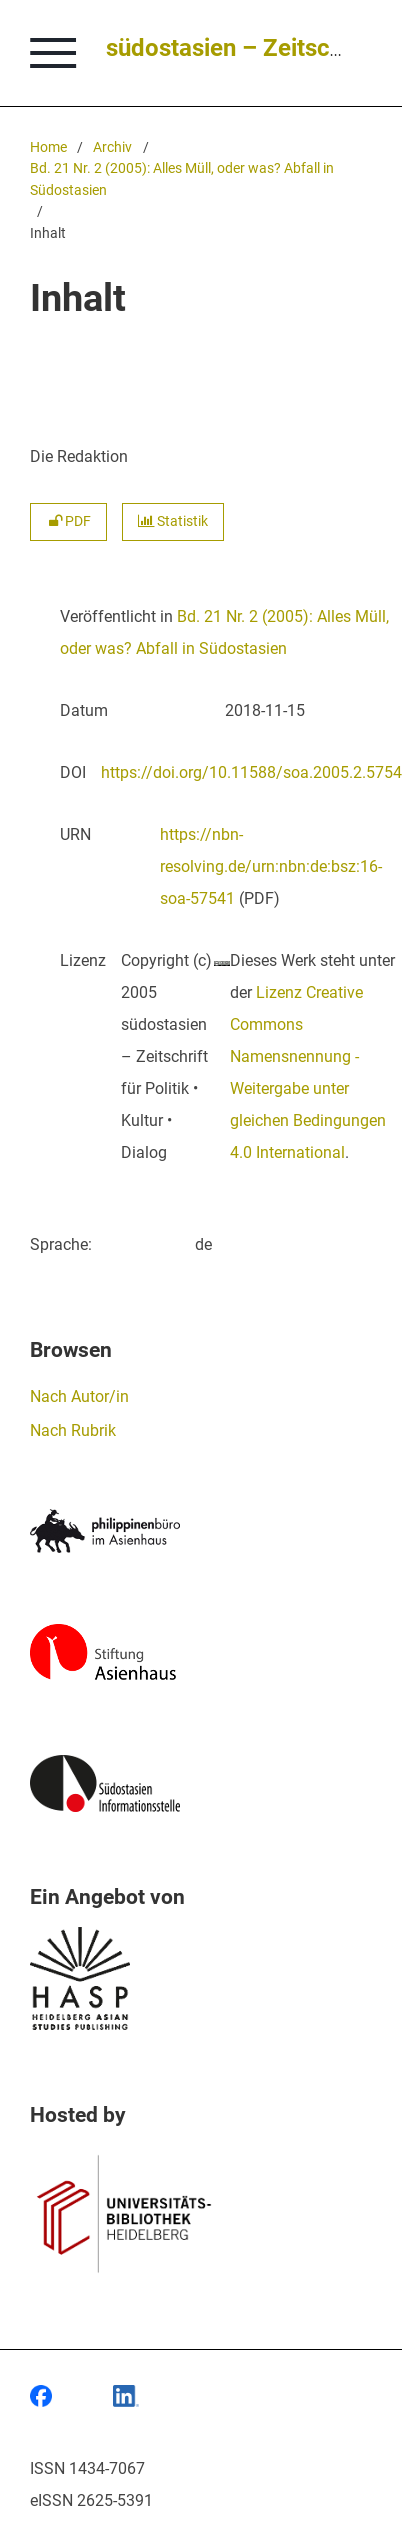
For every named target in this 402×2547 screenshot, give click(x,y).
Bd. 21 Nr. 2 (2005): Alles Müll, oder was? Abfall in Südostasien (182, 179)
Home (48, 147)
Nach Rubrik (73, 1430)
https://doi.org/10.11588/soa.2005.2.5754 (251, 772)
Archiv (112, 147)
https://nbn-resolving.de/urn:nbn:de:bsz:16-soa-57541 (271, 866)
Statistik (173, 521)
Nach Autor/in (79, 1396)
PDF (68, 521)
